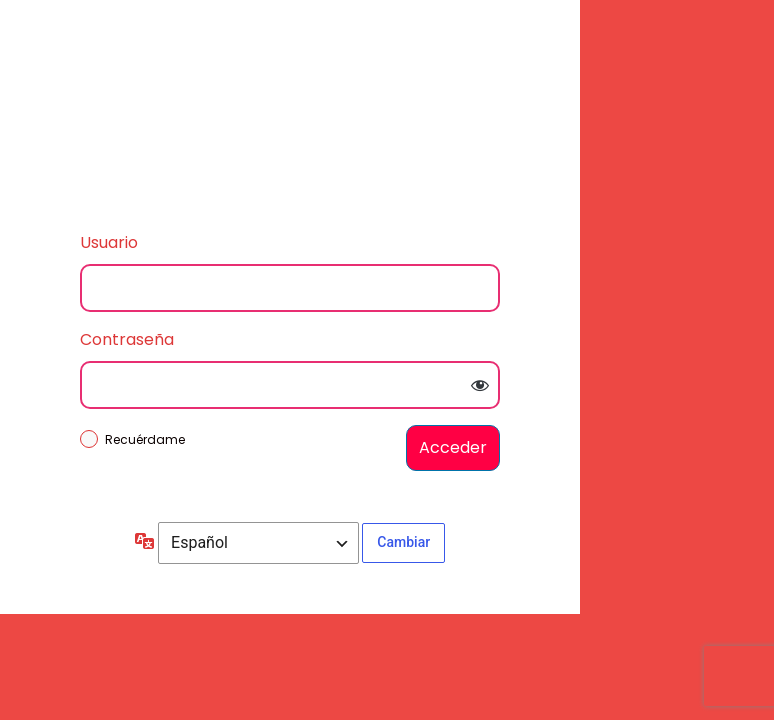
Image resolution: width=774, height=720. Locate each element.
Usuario (109, 242)
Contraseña (127, 339)
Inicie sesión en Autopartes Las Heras (290, 110)
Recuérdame (145, 439)
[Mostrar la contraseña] (480, 384)
